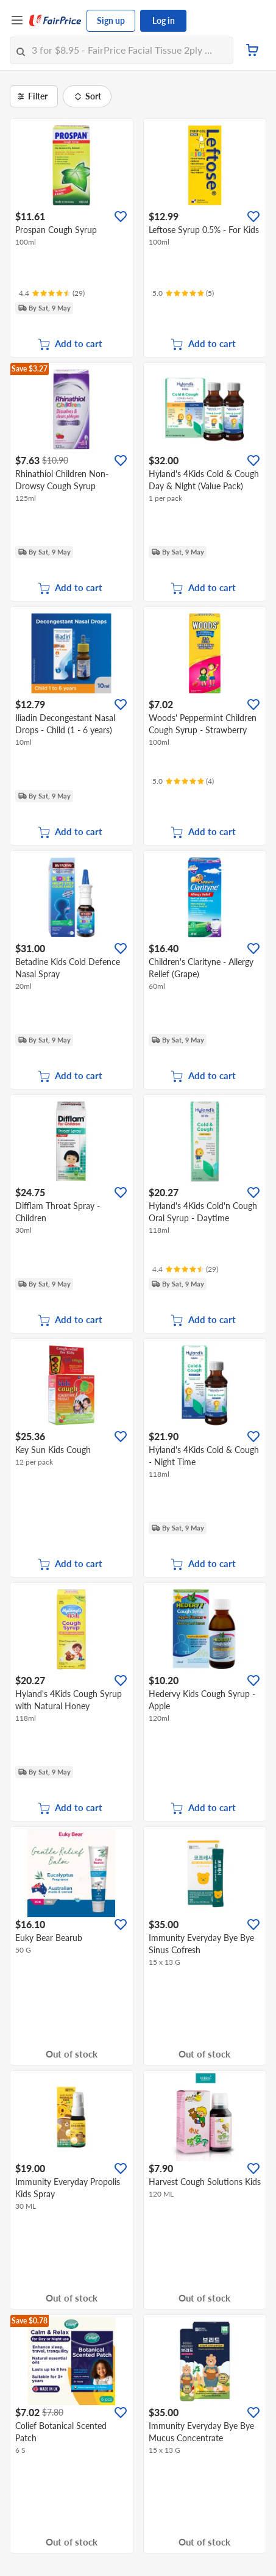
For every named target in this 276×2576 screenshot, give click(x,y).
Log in (163, 20)
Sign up (111, 20)
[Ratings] (51, 293)
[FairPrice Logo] (55, 20)
